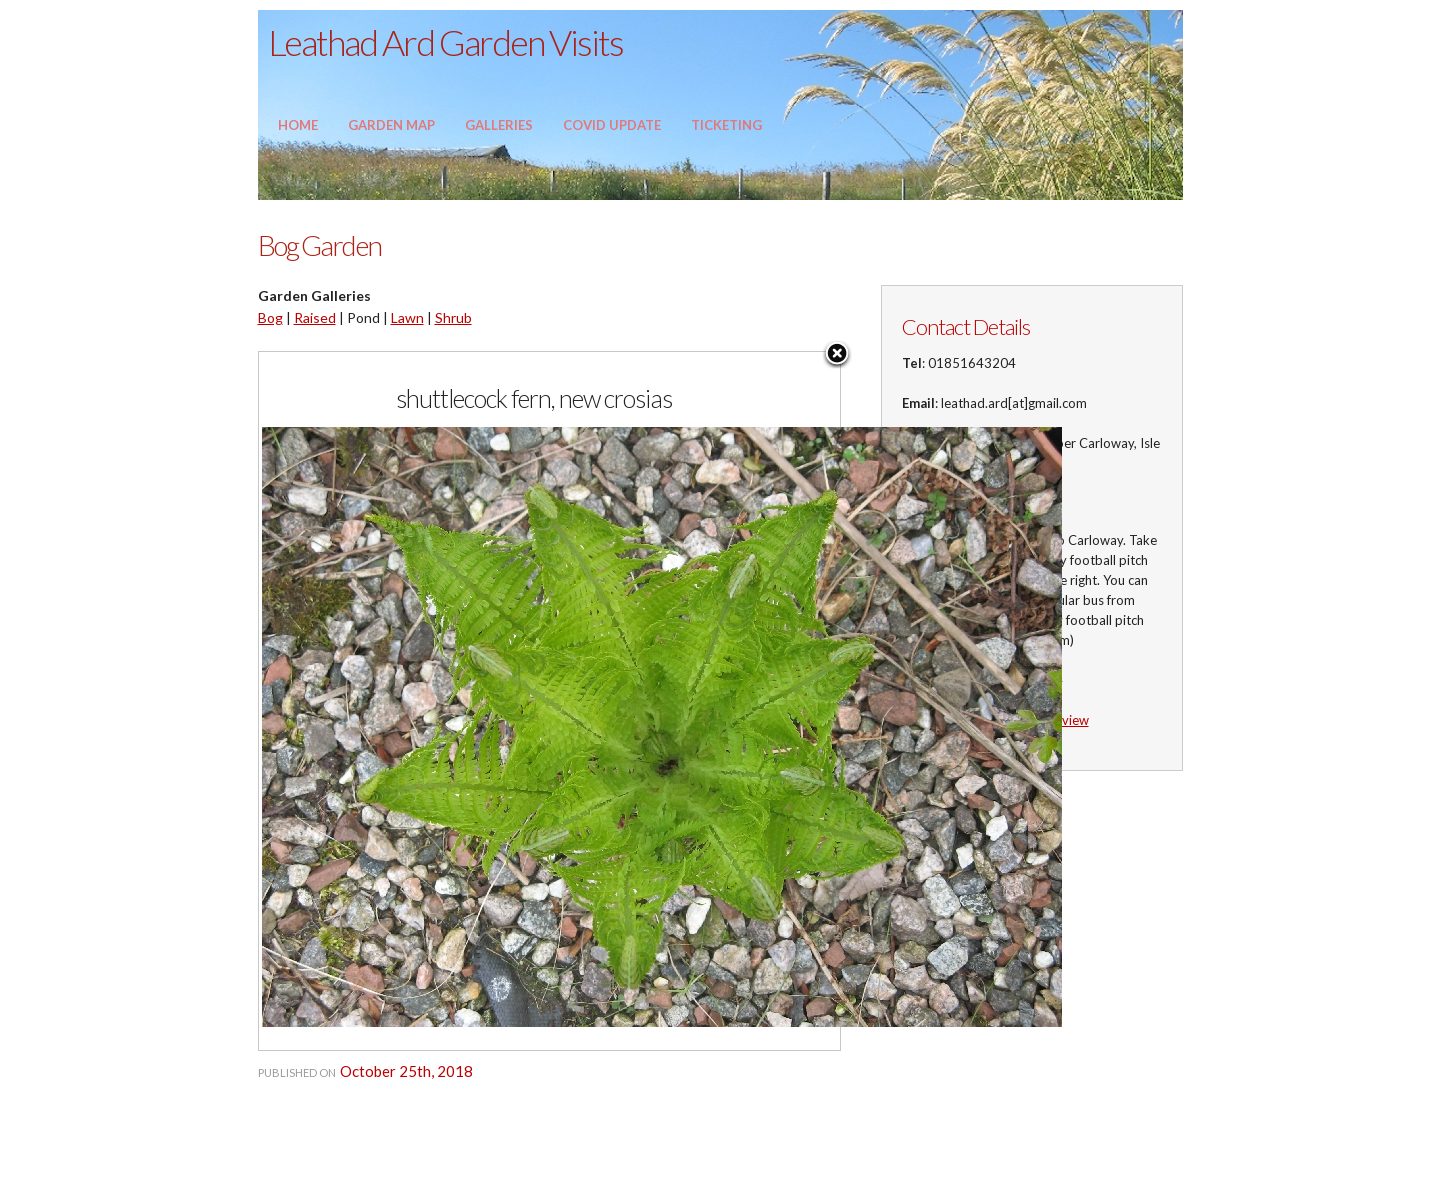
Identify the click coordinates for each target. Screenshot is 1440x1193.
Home (298, 125)
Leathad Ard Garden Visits (445, 42)
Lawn (407, 317)
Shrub (453, 317)
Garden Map (391, 125)
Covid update (612, 125)
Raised (315, 317)
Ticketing (726, 125)
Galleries (499, 125)
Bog (270, 317)
